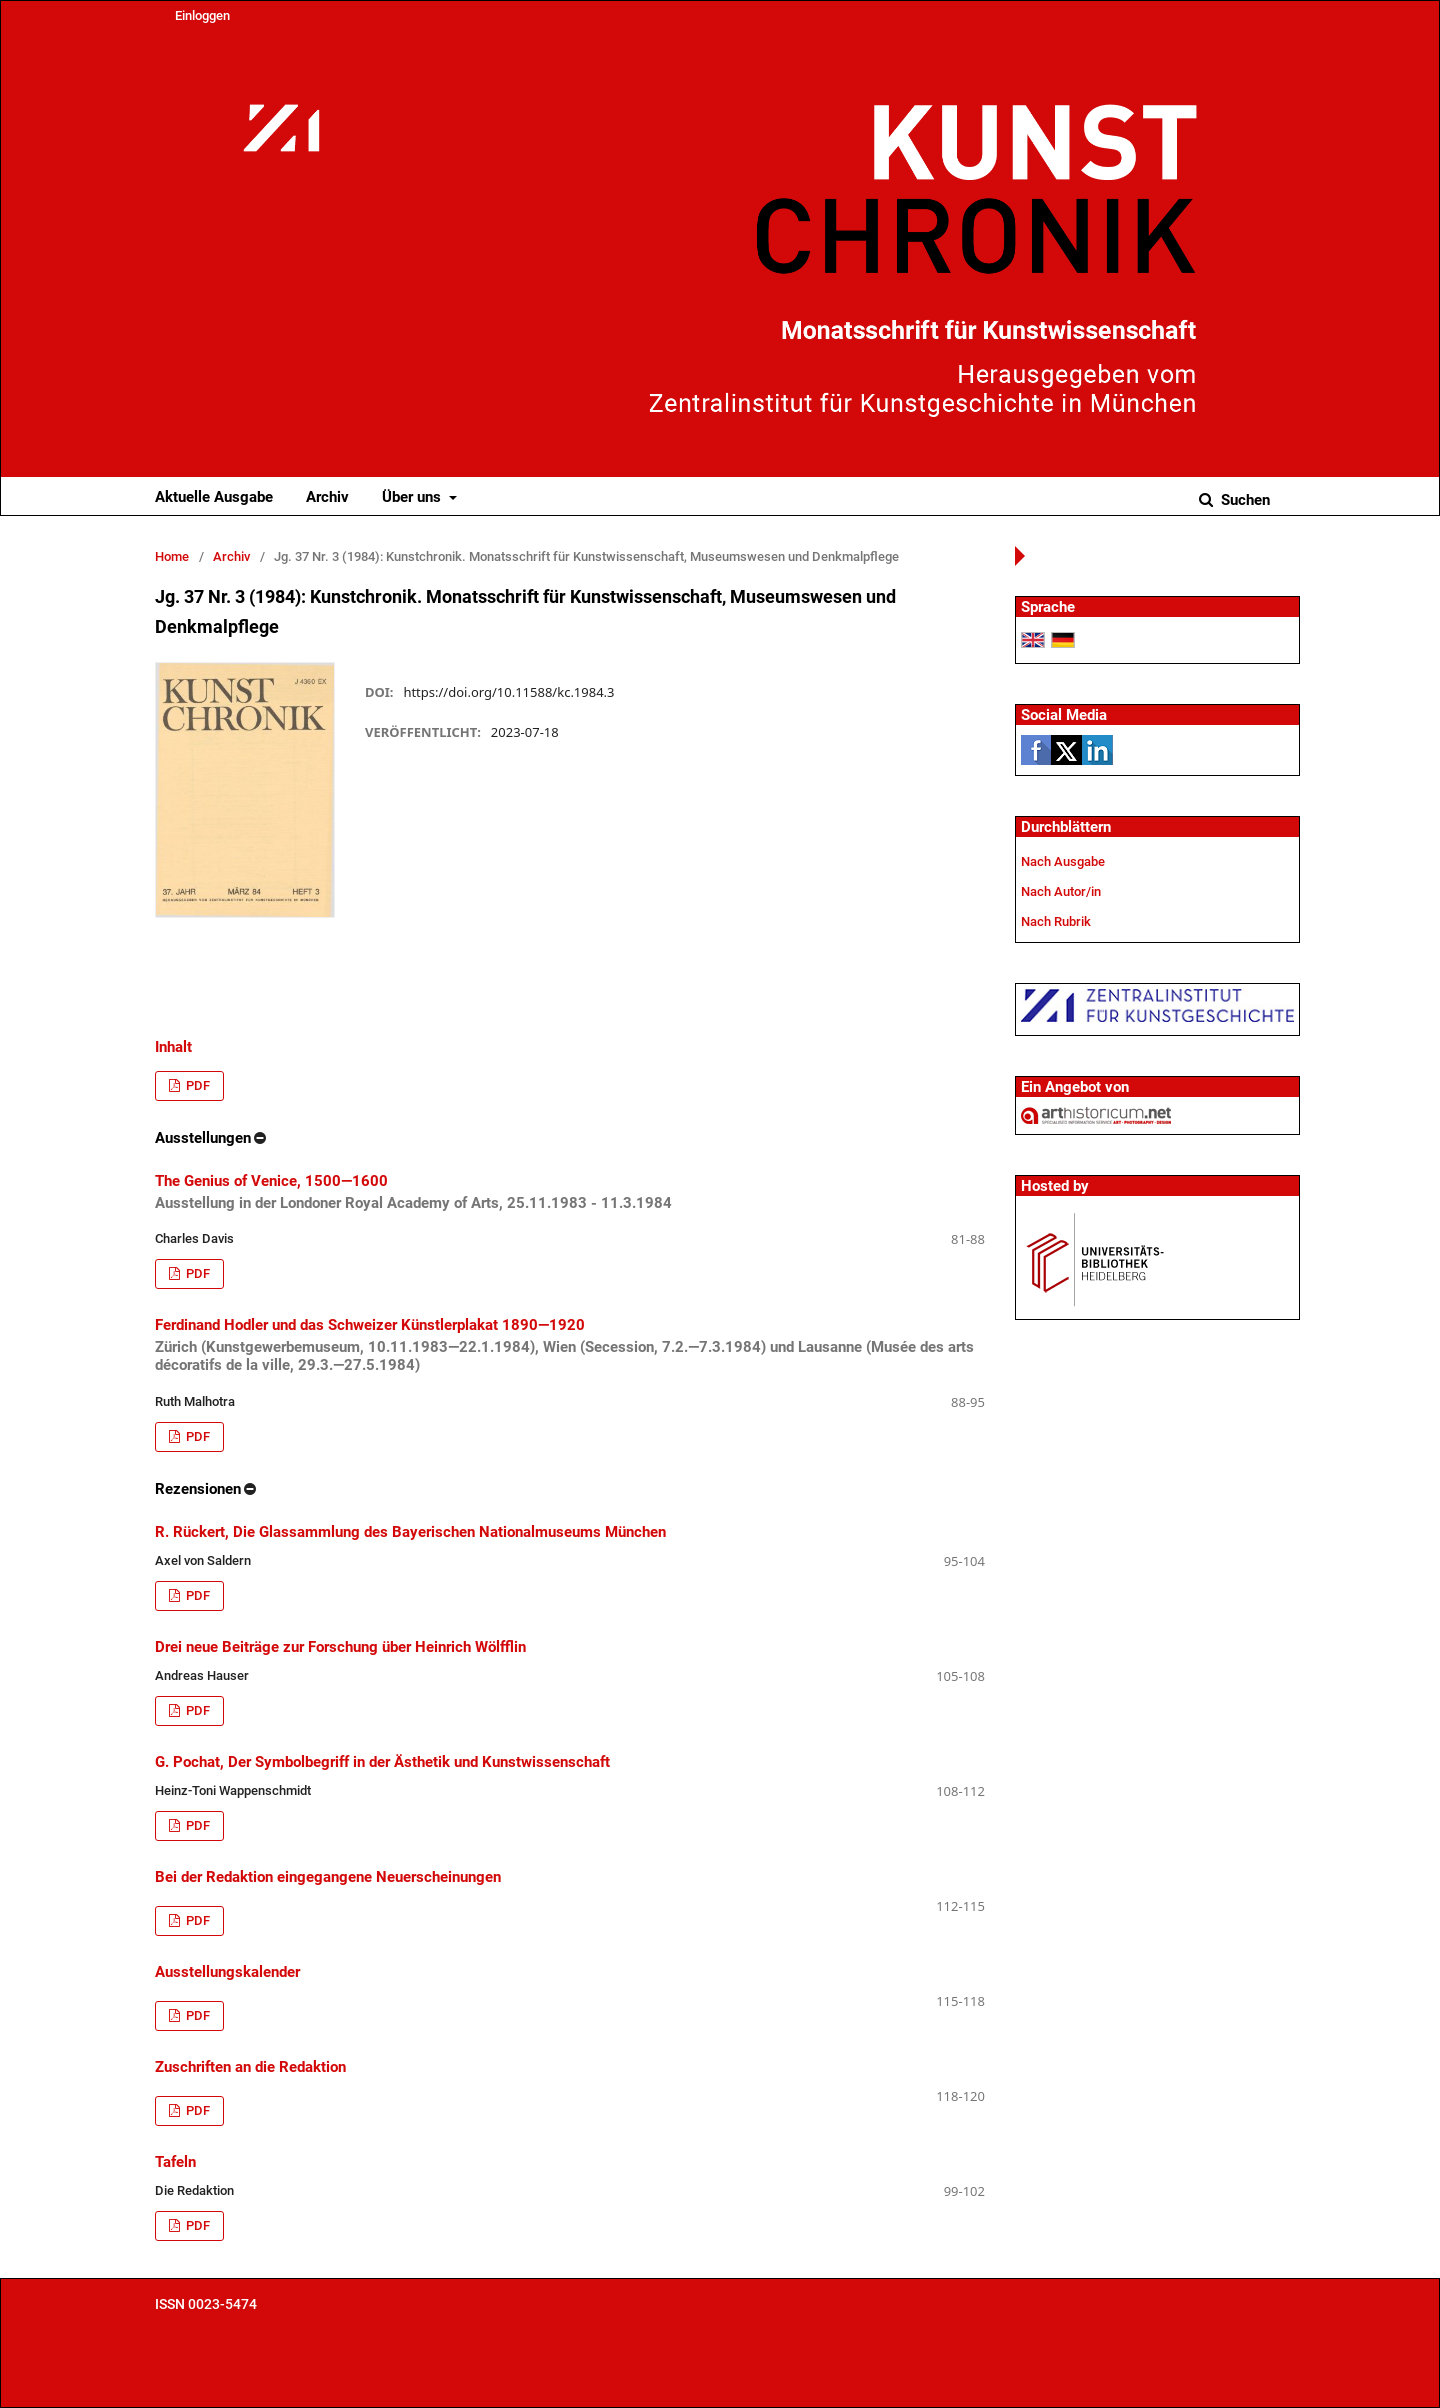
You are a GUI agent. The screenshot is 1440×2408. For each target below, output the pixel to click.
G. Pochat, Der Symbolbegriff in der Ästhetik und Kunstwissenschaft (382, 1762)
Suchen (1243, 500)
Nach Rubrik (1056, 921)
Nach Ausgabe (1063, 861)
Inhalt (173, 1047)
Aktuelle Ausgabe (214, 497)
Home (172, 556)
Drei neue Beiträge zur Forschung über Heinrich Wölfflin (340, 1647)
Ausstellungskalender (227, 1972)
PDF (196, 1085)
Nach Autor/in (1061, 891)
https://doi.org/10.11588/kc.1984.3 (508, 692)
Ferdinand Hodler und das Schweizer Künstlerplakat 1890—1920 (570, 1345)
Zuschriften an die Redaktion (250, 2067)
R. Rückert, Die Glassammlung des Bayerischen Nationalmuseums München (410, 1532)
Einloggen (202, 15)
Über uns (413, 497)
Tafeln (175, 2162)
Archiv (327, 497)
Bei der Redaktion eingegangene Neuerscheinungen (328, 1877)
